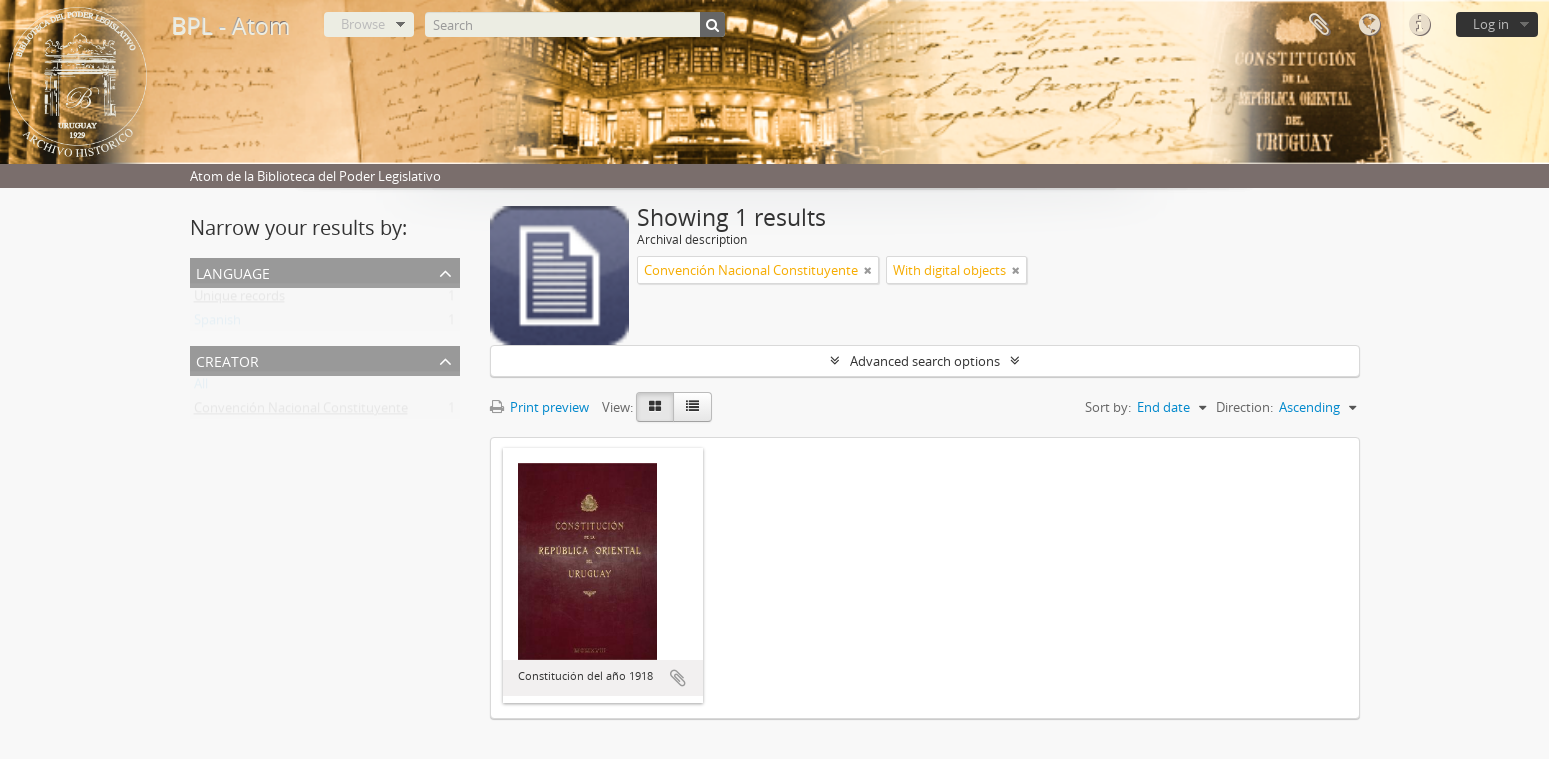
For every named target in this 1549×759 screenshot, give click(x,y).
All (201, 388)
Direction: (1244, 407)
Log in (1491, 24)
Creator (227, 359)
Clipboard (1319, 25)
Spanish (217, 324)
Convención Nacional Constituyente (301, 412)
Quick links (1419, 25)
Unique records (239, 300)
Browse (363, 24)
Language (1369, 25)
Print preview (539, 407)
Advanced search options (925, 361)
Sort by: (1108, 407)
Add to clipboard (678, 678)
